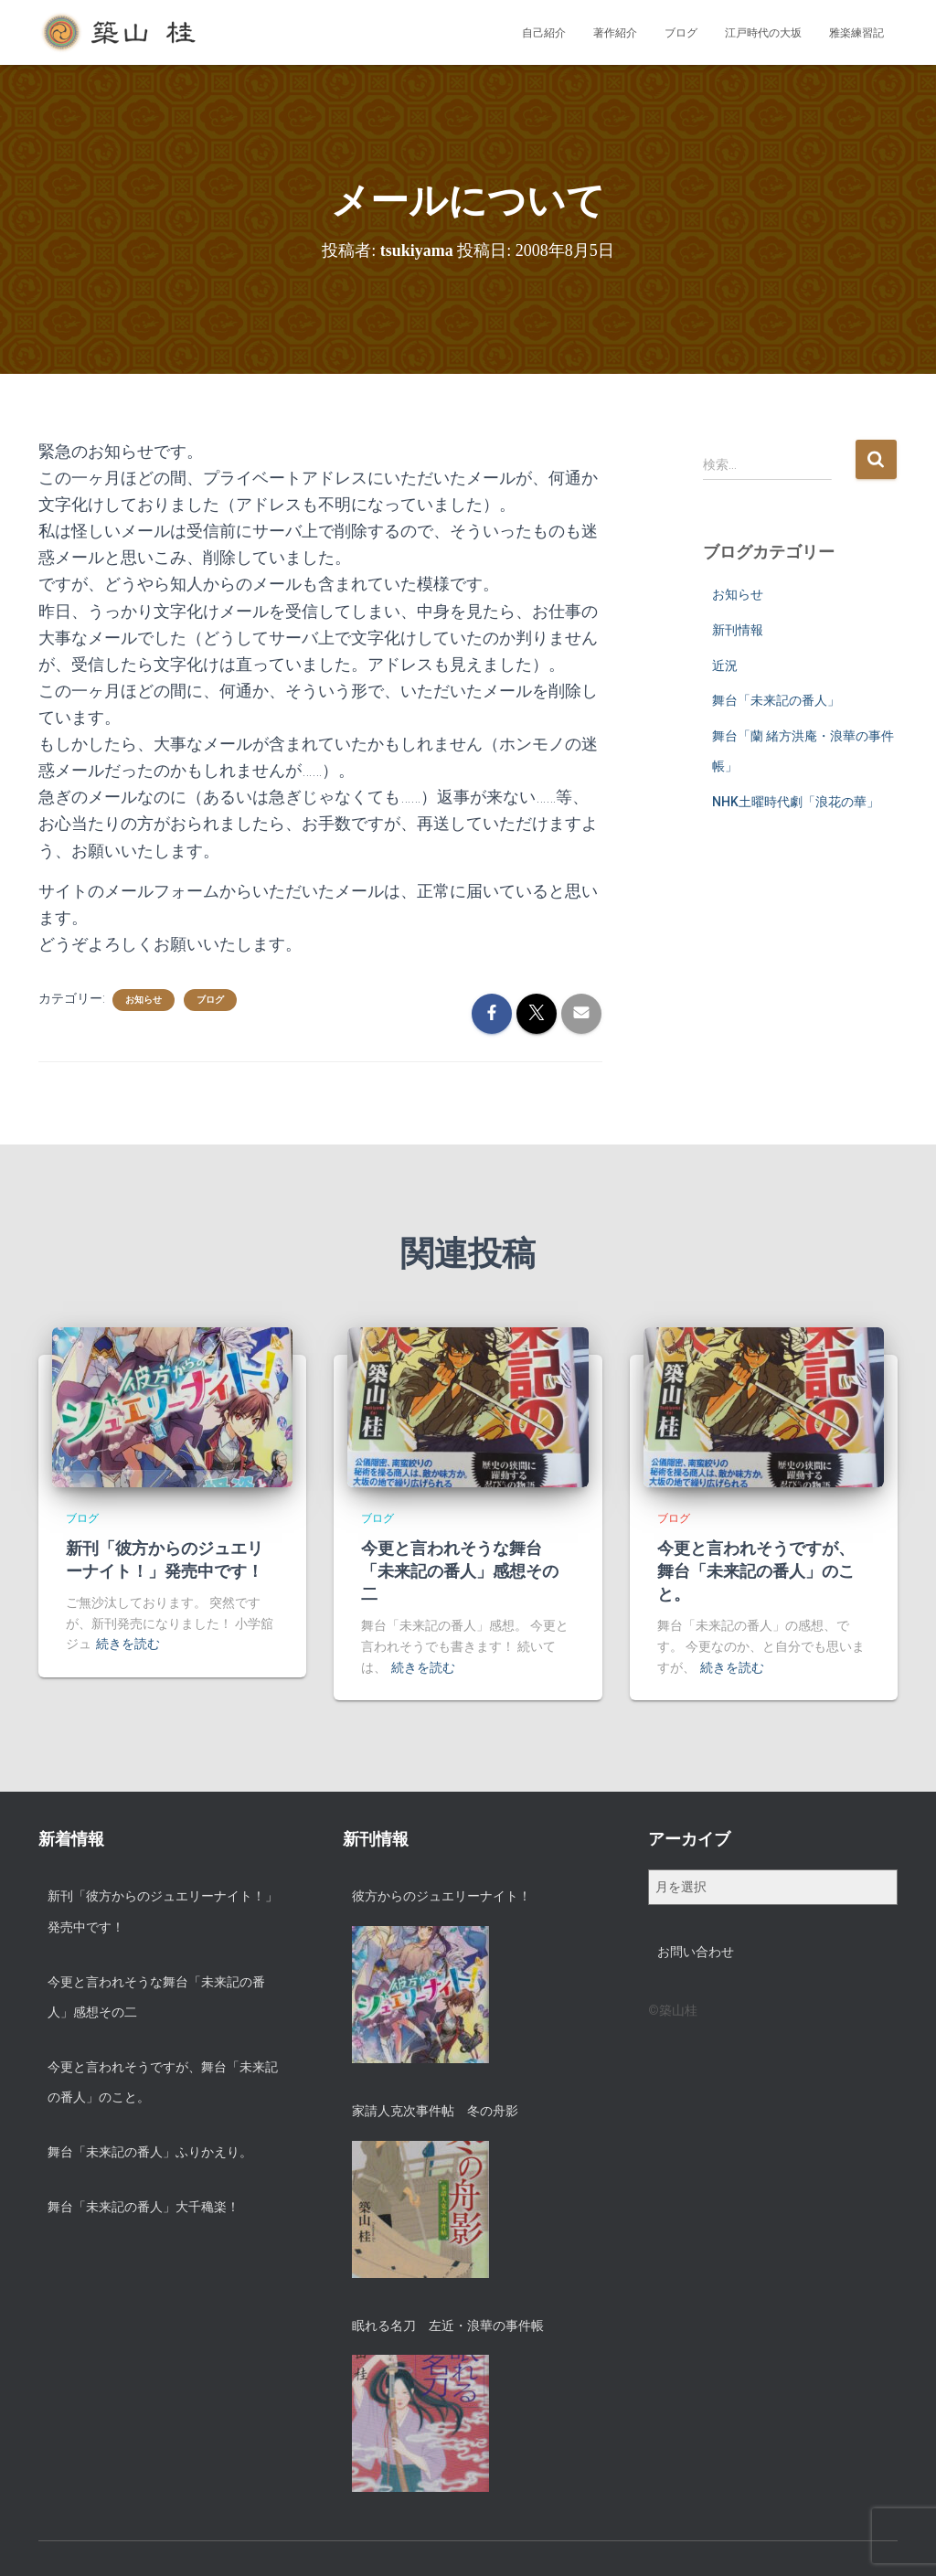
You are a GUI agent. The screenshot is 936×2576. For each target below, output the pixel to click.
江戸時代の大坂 (763, 33)
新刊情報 (737, 630)
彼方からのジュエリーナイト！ (441, 1896)
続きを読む (128, 1643)
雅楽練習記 (856, 33)
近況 (725, 665)
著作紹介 (615, 33)
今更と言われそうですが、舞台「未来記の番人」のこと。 (756, 1571)
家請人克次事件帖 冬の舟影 (435, 2110)
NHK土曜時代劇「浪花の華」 (795, 801)
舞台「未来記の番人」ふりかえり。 (150, 2152)
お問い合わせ (695, 1951)
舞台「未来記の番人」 (776, 700)
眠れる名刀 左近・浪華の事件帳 (448, 2325)
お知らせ (143, 1000)
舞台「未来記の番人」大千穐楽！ (143, 2206)
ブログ (681, 33)
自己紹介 (544, 33)
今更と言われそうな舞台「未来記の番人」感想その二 (459, 1571)
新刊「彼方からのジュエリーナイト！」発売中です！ (163, 1911)
